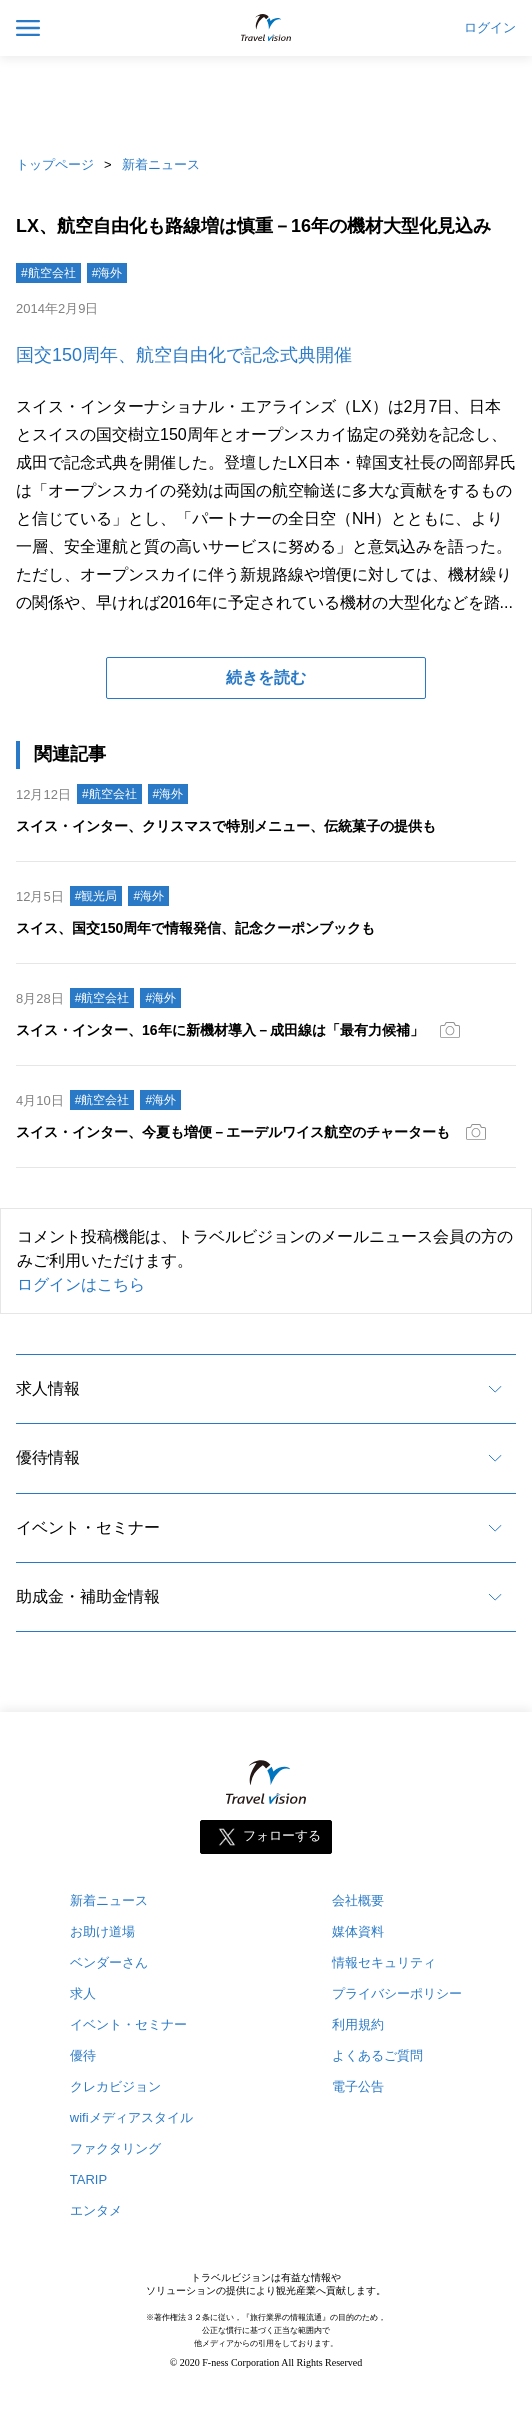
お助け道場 (102, 1931)
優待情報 (48, 1457)
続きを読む (266, 677)
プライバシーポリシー (397, 1993)
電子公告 (358, 2086)
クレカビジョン (115, 2086)
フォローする (282, 1836)
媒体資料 (358, 1931)
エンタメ (96, 2210)
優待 (83, 2055)
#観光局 (96, 896)
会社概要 (358, 1900)
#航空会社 (48, 273)
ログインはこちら (81, 1284)
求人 (83, 1993)
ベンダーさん (109, 1962)
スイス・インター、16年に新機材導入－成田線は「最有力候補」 (220, 1030)
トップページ (55, 164)
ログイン (490, 28)
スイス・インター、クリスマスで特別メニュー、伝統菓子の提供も (226, 826)
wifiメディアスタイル (131, 2117)
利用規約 (358, 2024)
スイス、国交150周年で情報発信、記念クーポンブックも (195, 928)
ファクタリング (115, 2148)
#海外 (107, 273)
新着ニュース (161, 164)
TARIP (88, 2179)
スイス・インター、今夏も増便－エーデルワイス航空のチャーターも (233, 1132)
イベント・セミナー (88, 1527)
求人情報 (48, 1388)
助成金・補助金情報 (88, 1596)
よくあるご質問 (377, 2055)
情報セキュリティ (384, 1962)
